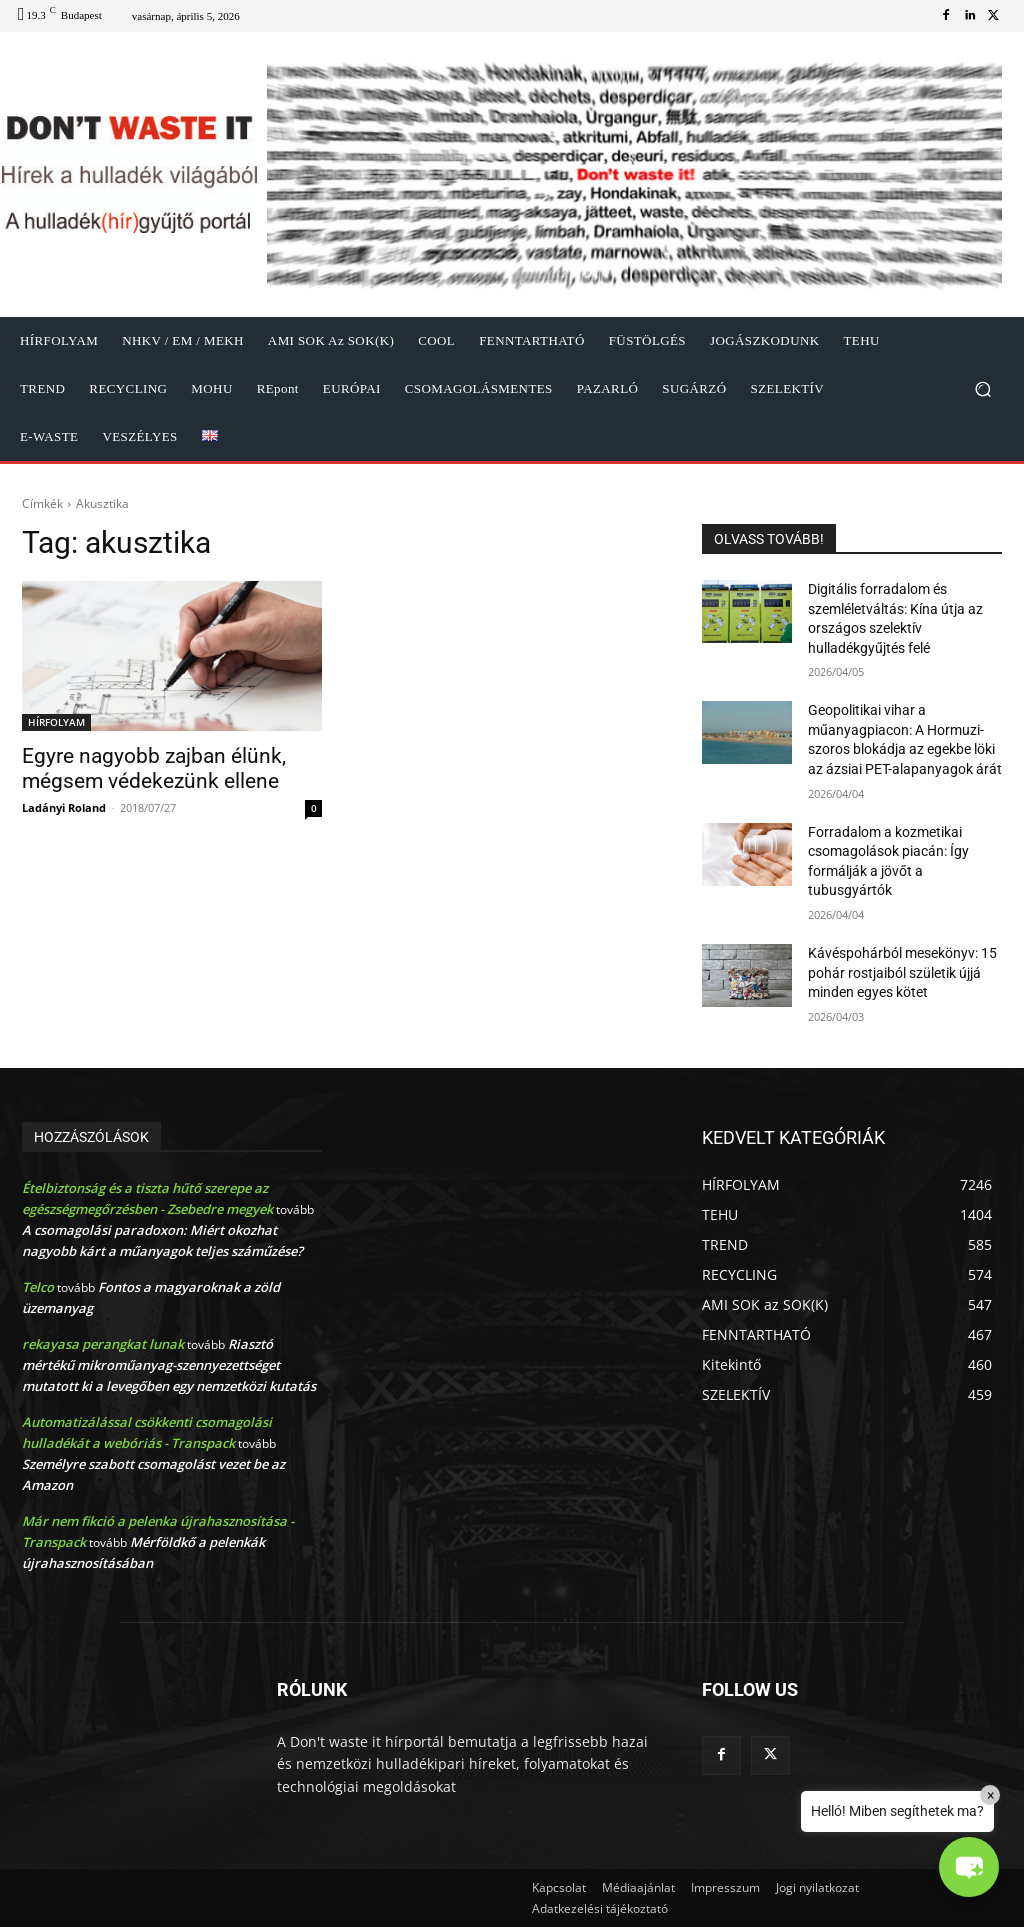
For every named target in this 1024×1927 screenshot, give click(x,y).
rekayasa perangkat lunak (103, 1344)
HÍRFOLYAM (56, 722)
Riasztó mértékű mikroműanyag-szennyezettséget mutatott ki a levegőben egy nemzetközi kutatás (169, 1365)
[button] (982, 389)
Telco (38, 1287)
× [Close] (990, 1795)
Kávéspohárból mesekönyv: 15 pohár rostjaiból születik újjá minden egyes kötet (902, 972)
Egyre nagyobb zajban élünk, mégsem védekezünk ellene (154, 768)
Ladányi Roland (64, 807)
